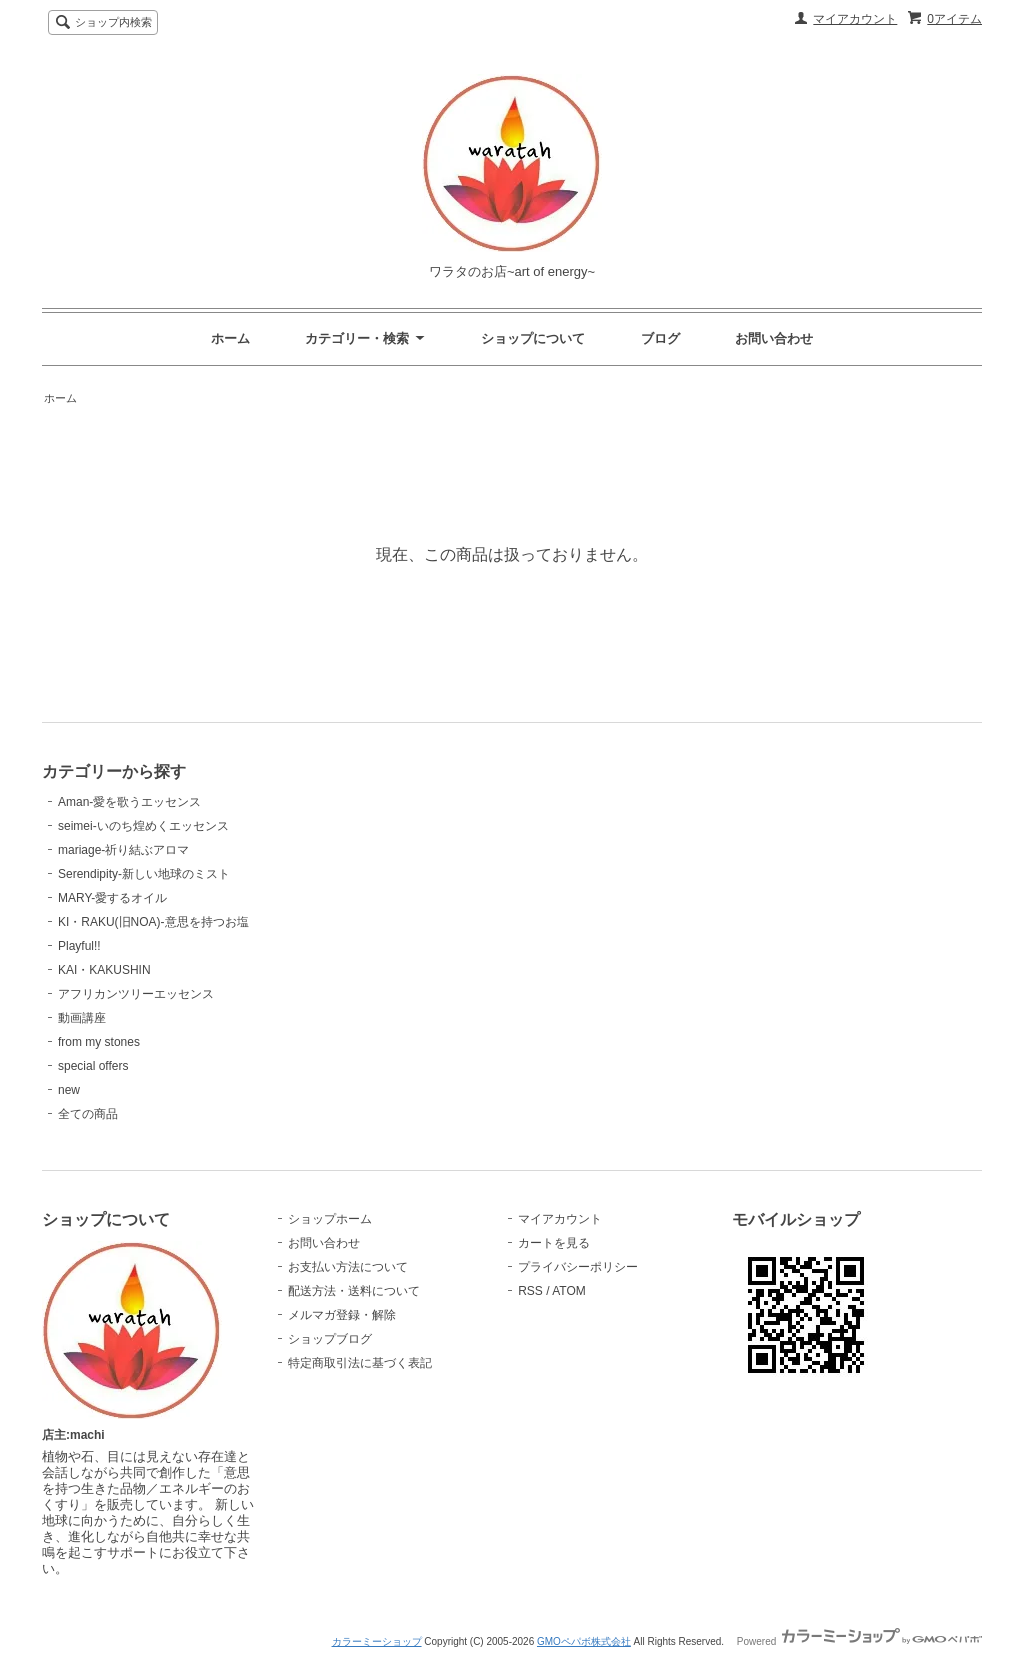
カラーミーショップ (377, 1641)
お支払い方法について (348, 1267)
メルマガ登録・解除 (342, 1315)
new (69, 1090)
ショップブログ (330, 1339)
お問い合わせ (774, 338)
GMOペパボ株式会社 (584, 1641)
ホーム (230, 338)
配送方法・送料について (354, 1291)
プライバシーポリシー (578, 1267)
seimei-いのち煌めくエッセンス (143, 826)
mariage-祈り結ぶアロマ (123, 850)
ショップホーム (330, 1219)
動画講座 (82, 1018)
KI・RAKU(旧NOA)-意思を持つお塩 (153, 922)
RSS (530, 1291)
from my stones (99, 1042)
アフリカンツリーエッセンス (136, 994)
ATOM (569, 1291)
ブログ (660, 338)
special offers (93, 1066)
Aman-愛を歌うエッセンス (129, 802)
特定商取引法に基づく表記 (360, 1363)
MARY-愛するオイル (112, 898)
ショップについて (533, 338)
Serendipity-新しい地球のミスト (144, 874)
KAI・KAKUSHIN (104, 970)
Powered (859, 1641)
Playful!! (79, 946)
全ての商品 (88, 1114)
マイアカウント (855, 19)
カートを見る (554, 1243)
